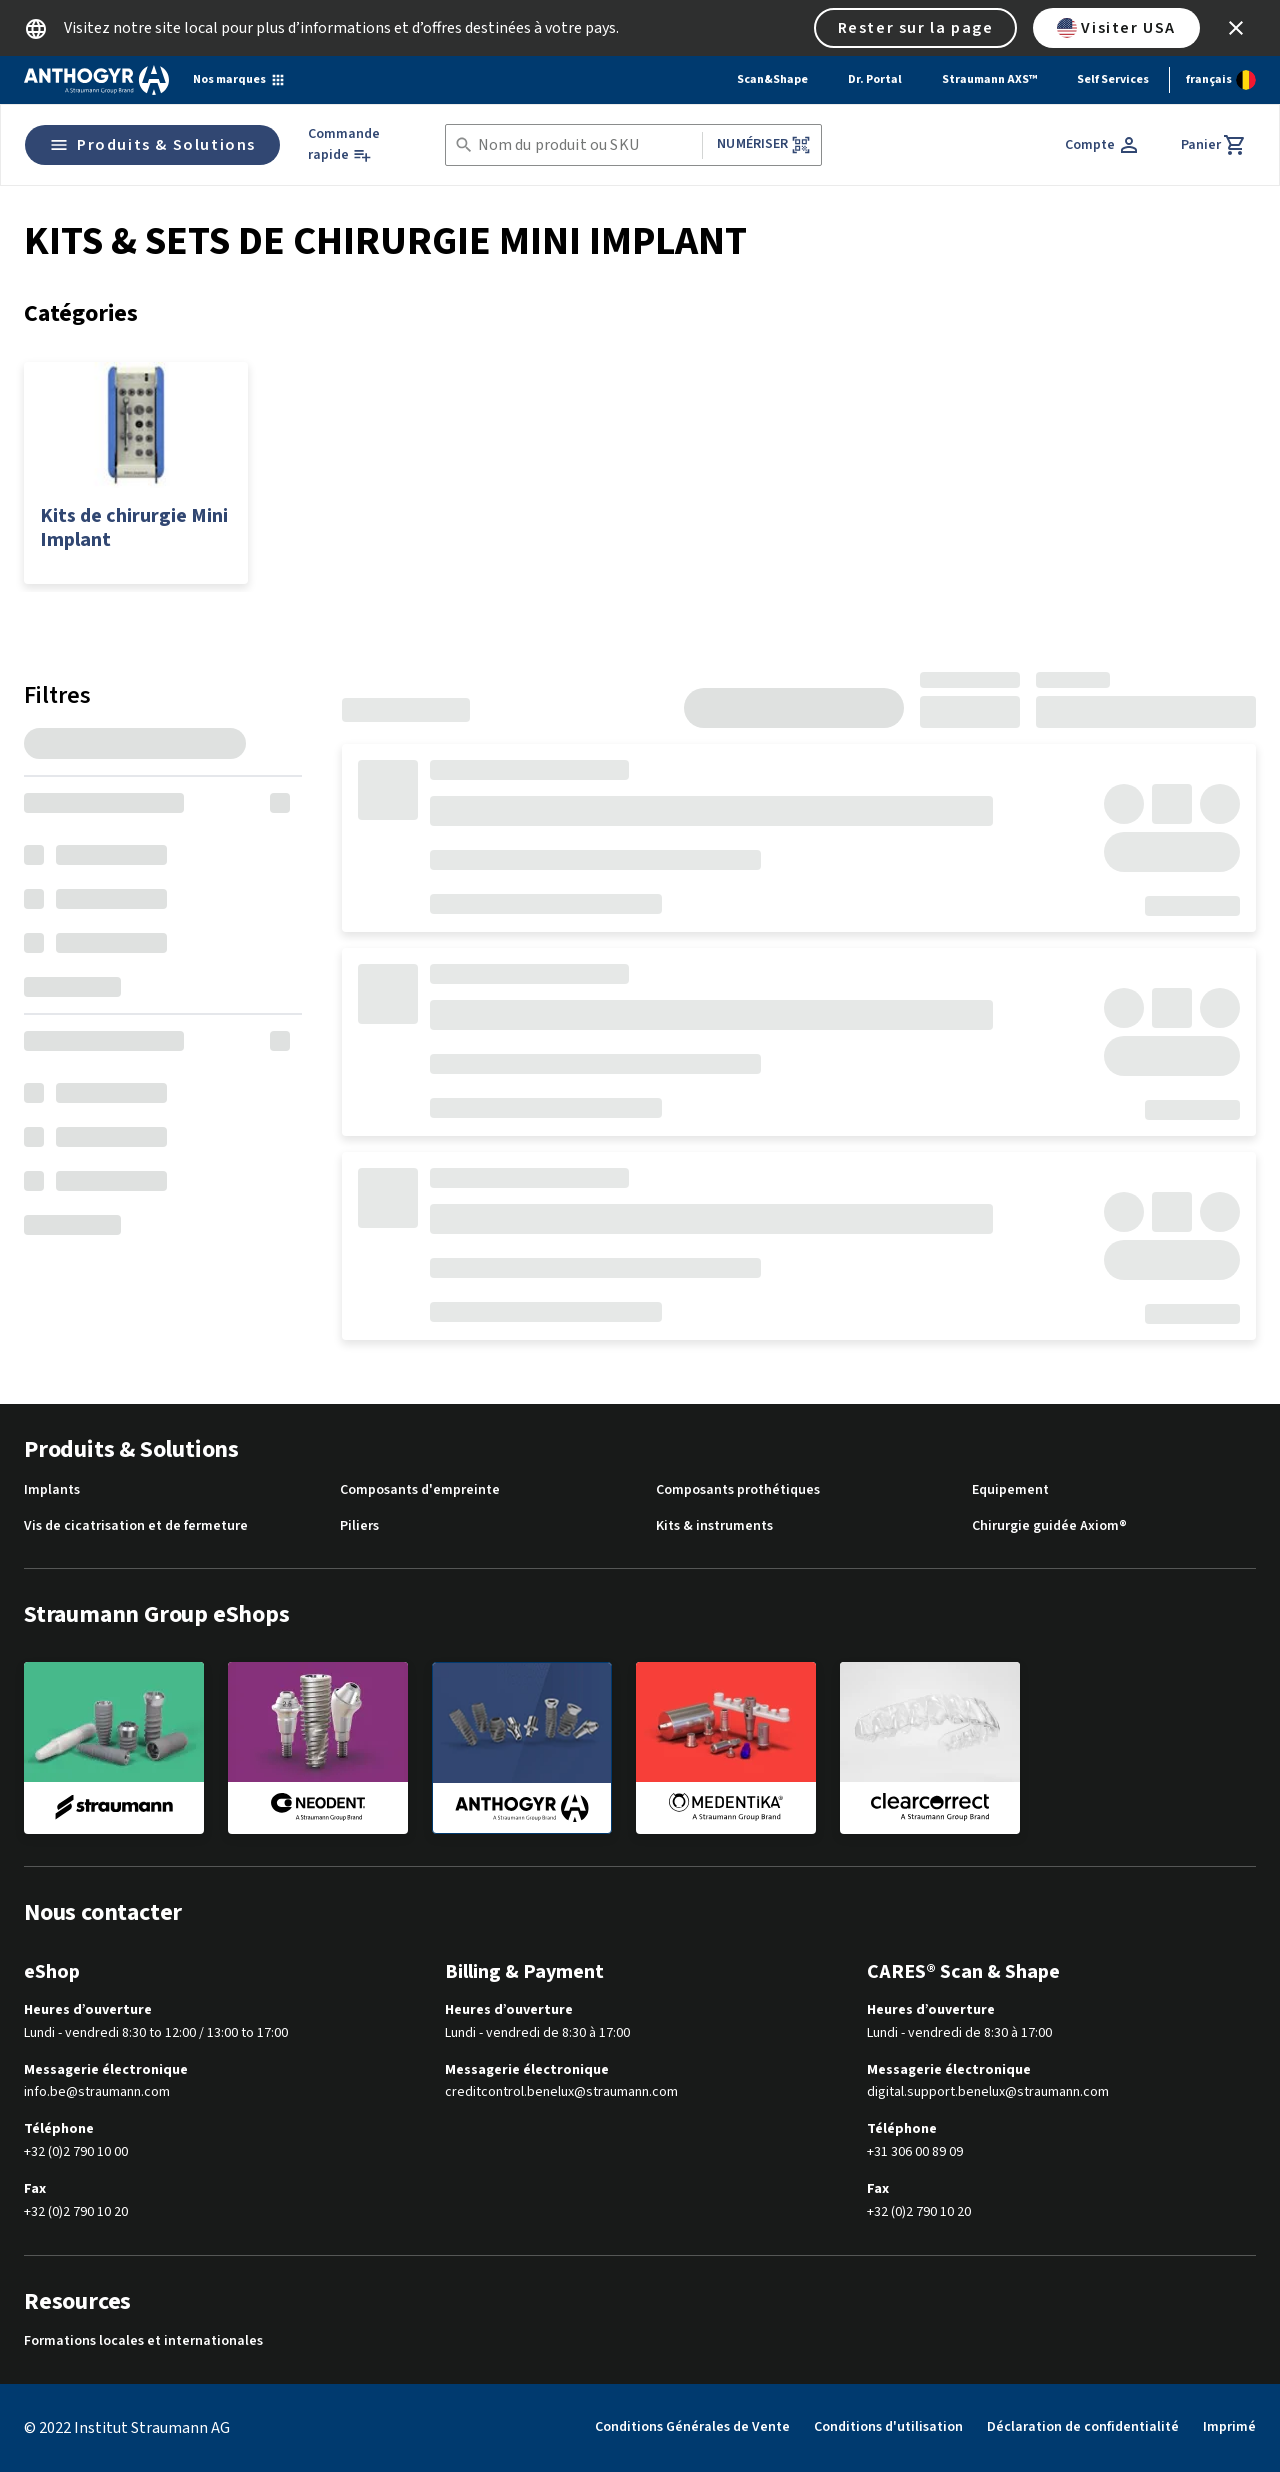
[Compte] (1103, 145)
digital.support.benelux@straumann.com (988, 2092)
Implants (52, 1490)
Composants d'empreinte (420, 1490)
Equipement (1010, 1490)
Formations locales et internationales (143, 2341)
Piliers (359, 1526)
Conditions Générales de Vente (692, 2427)
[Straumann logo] (96, 80)
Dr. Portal (875, 79)
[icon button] (1236, 28)
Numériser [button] (763, 144)
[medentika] (726, 1747)
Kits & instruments (714, 1526)
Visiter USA (1116, 28)
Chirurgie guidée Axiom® (1049, 1526)
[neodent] (318, 1747)
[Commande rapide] (359, 145)
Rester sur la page (916, 28)
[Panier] (1214, 145)
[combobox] (586, 145)
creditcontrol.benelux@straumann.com (561, 2092)
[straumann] (114, 1747)
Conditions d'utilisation (888, 2427)
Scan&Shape (772, 79)
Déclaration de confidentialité (1083, 2427)
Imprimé (1229, 2427)
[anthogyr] (522, 1748)
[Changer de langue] (1221, 80)
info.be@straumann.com (97, 2092)
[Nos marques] (239, 80)
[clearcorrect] (930, 1747)
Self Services (1113, 79)
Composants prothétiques (738, 1490)
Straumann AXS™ (989, 79)
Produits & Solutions (152, 145)
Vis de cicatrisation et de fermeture (136, 1526)
